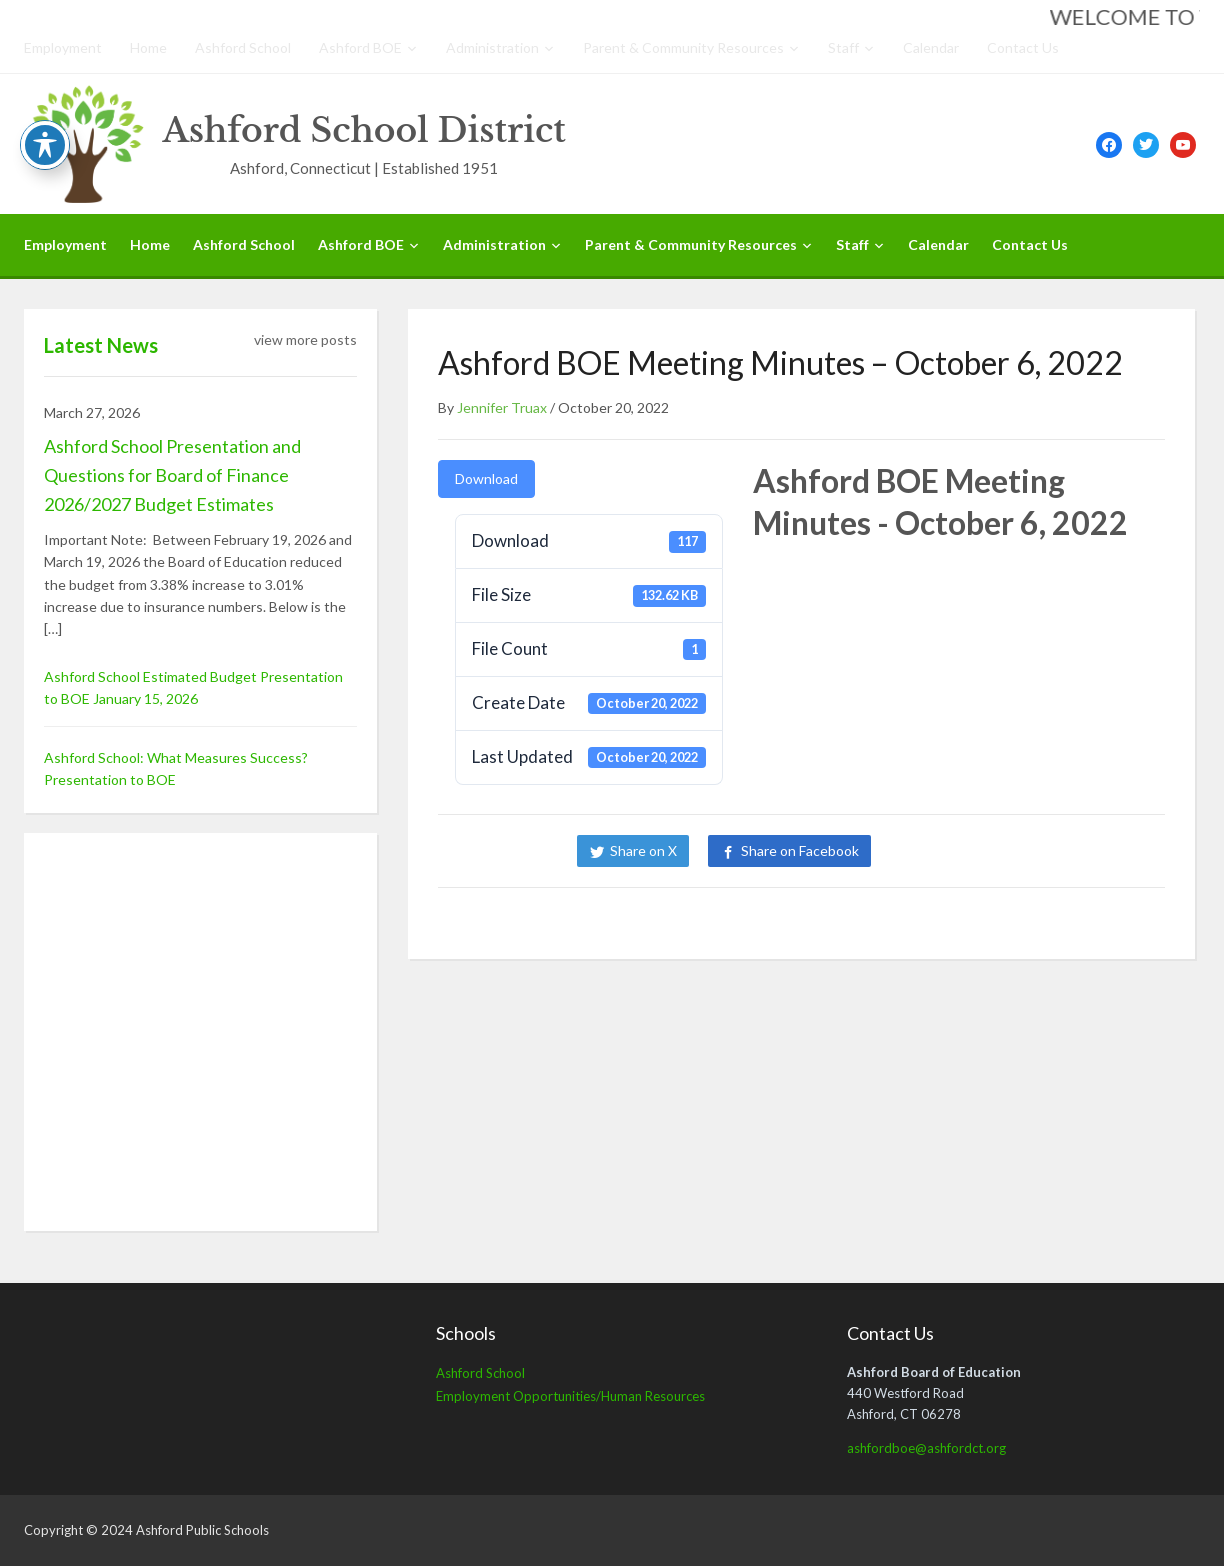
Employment (63, 47)
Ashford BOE (360, 47)
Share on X (643, 850)
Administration (492, 47)
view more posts (305, 339)
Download (486, 478)
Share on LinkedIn (958, 850)
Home (148, 47)
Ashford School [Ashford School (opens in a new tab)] (480, 1373)
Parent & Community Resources (683, 47)
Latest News (101, 345)
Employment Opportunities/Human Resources (570, 1396)
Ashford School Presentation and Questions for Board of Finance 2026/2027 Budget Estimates (172, 475)
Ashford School (243, 47)
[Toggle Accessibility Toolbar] (45, 145)
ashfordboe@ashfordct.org (926, 1448)
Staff (843, 47)
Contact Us (1023, 47)
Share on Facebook (800, 850)
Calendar (931, 47)
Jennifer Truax (502, 407)
